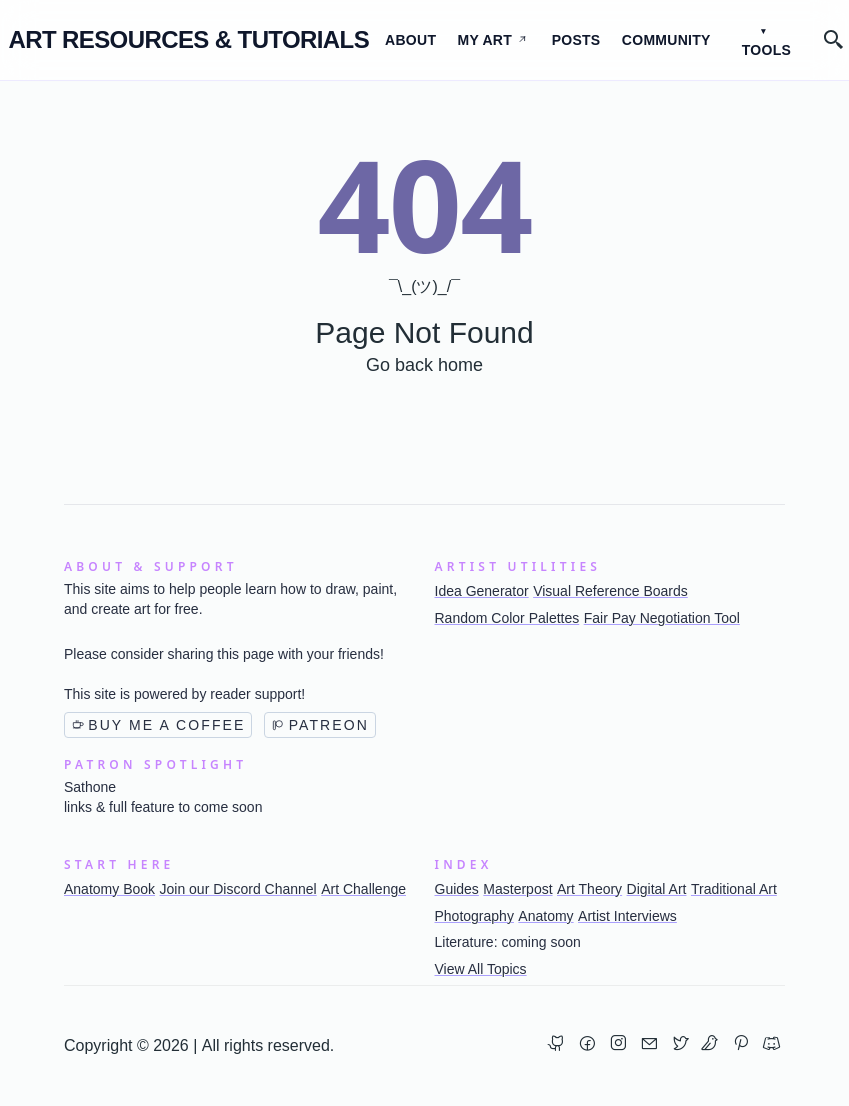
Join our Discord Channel (238, 889)
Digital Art (657, 889)
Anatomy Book (109, 889)
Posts (576, 40)
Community (666, 40)
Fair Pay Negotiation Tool (662, 618)
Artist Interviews (627, 916)
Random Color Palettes (507, 618)
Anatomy (545, 916)
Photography (474, 916)
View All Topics (481, 969)
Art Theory (589, 889)
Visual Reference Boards (610, 591)
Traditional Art (734, 889)
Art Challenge (363, 889)
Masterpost (517, 889)
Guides (457, 889)
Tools (766, 50)
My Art (493, 40)
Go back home (424, 365)
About (410, 40)
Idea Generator (482, 591)
